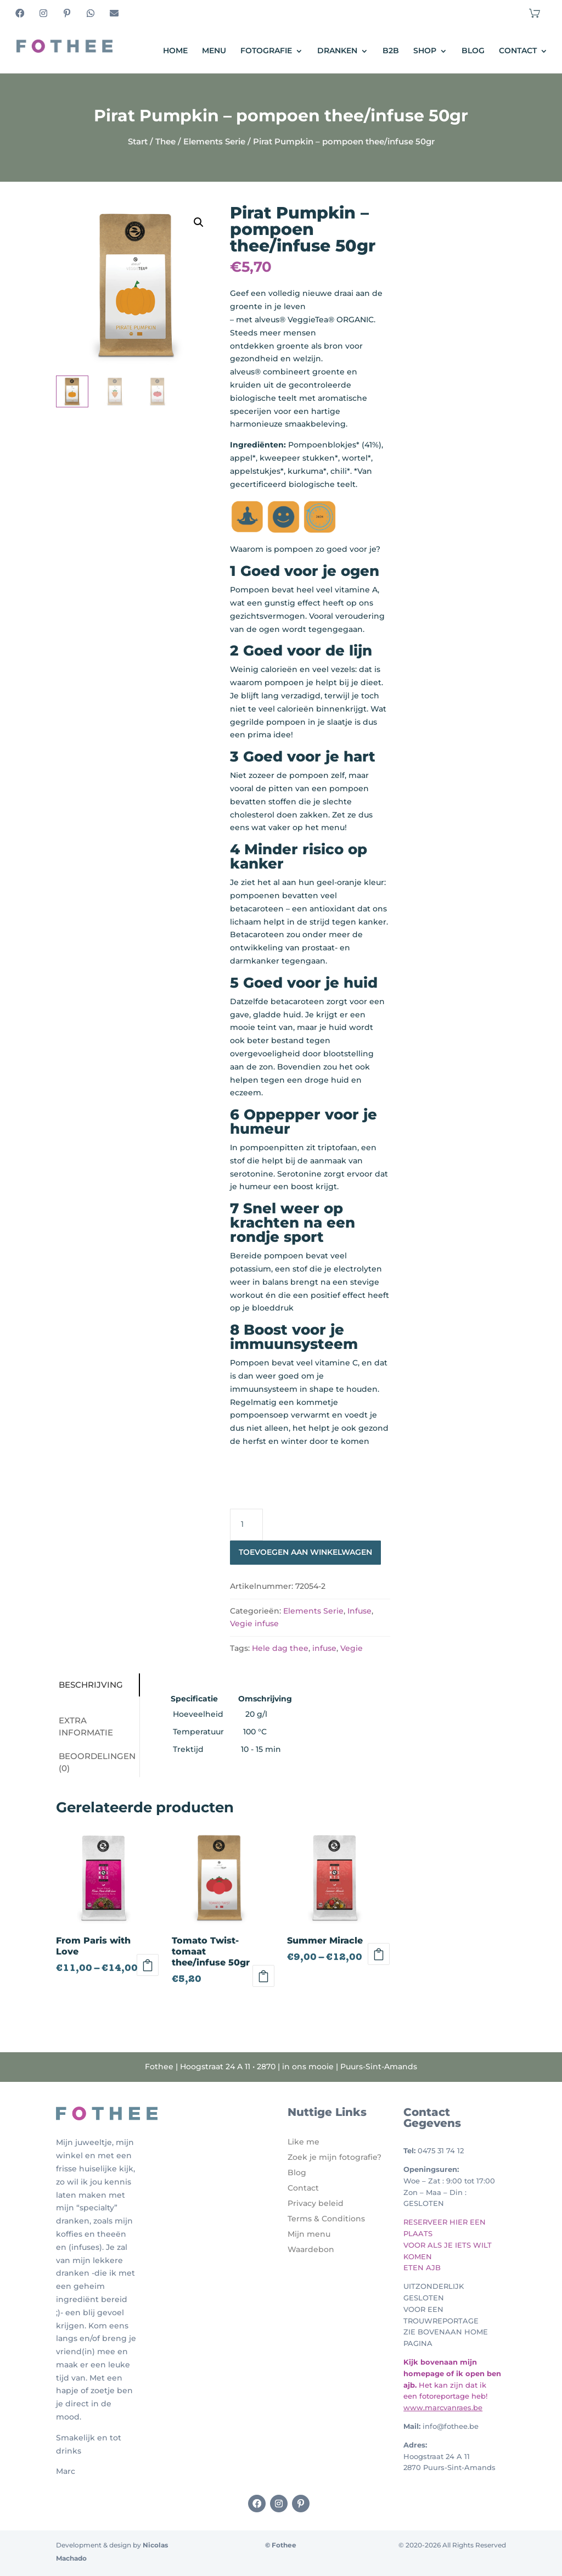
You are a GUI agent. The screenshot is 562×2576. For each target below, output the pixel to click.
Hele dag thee (280, 1648)
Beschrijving (91, 1684)
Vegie (351, 1648)
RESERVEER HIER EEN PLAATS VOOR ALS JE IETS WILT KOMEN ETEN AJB (447, 2244)
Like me (303, 2142)
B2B (391, 51)
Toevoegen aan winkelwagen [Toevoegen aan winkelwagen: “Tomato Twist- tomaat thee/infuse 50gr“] (263, 1976)
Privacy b (306, 2203)
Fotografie (266, 51)
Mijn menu (309, 2234)
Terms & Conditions (326, 2219)
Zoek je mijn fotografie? (334, 2157)
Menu (214, 51)
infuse (324, 1648)
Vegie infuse (254, 1623)
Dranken (337, 51)
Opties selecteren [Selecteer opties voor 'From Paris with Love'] (148, 1965)
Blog (473, 51)
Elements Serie (214, 141)
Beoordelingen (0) (97, 1762)
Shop (424, 51)
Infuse (359, 1611)
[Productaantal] (246, 1525)
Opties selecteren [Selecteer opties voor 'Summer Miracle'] (379, 1954)
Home (175, 51)
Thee (165, 141)
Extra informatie (86, 1726)
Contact (518, 51)
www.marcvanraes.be (442, 2407)
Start (138, 141)
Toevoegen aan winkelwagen (305, 1552)
